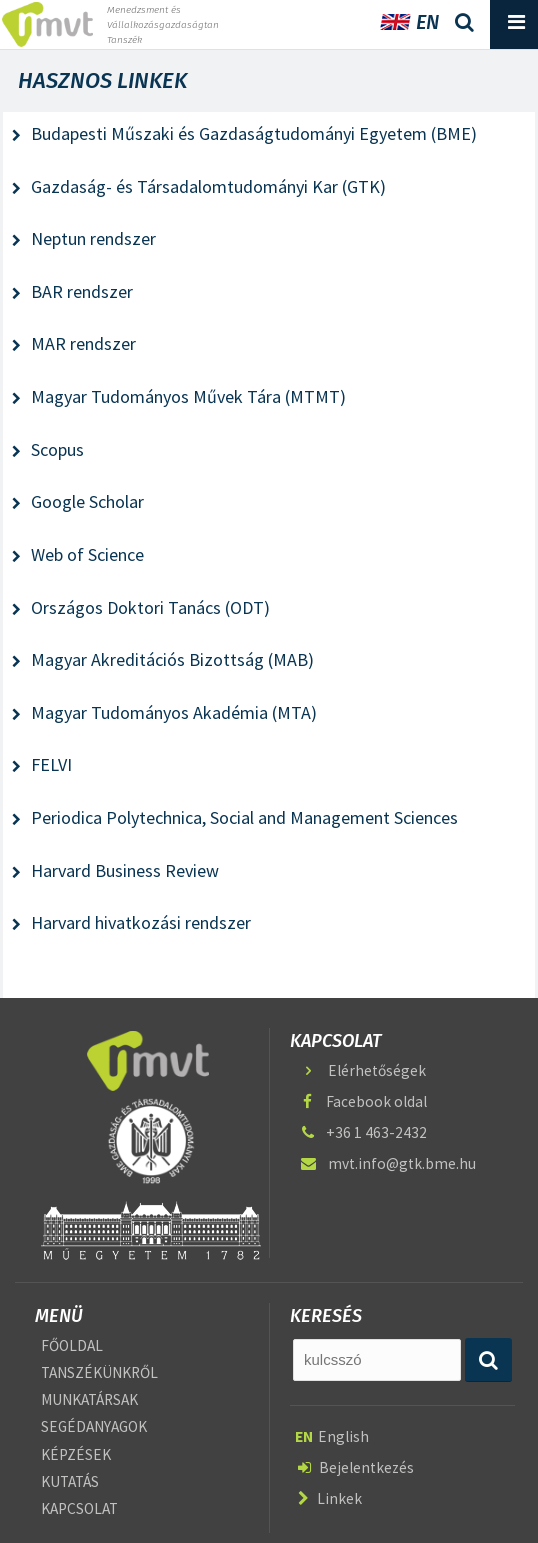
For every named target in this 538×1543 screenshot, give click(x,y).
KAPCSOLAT (79, 1509)
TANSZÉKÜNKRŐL (99, 1372)
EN (409, 22)
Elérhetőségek (362, 1070)
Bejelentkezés (356, 1467)
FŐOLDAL (72, 1345)
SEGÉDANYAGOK (94, 1427)
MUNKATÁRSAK (89, 1399)
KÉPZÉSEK (76, 1454)
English (332, 1436)
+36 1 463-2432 (362, 1132)
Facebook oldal (362, 1101)
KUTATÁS (70, 1482)
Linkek (330, 1498)
